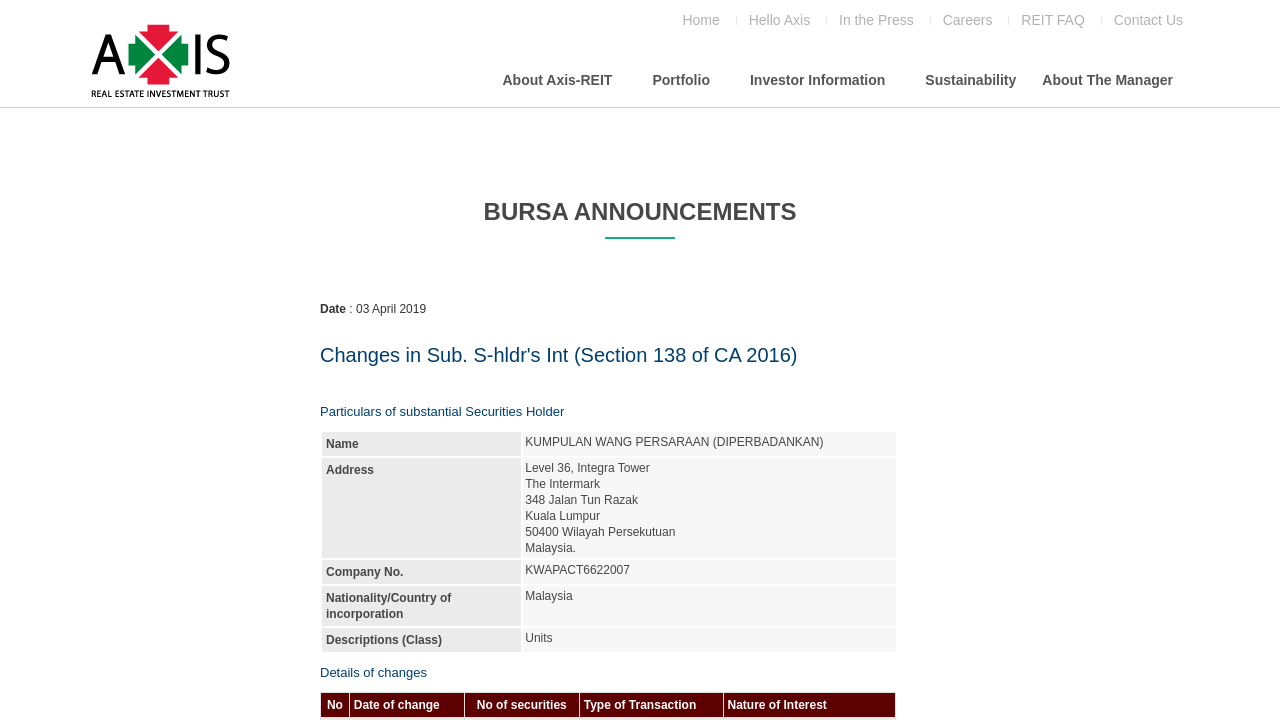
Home (700, 20)
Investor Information (817, 80)
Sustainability (970, 80)
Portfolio (681, 80)
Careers (968, 20)
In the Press (876, 20)
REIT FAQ (1053, 20)
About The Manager (1107, 80)
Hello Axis (779, 20)
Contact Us (1148, 20)
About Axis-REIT (557, 80)
